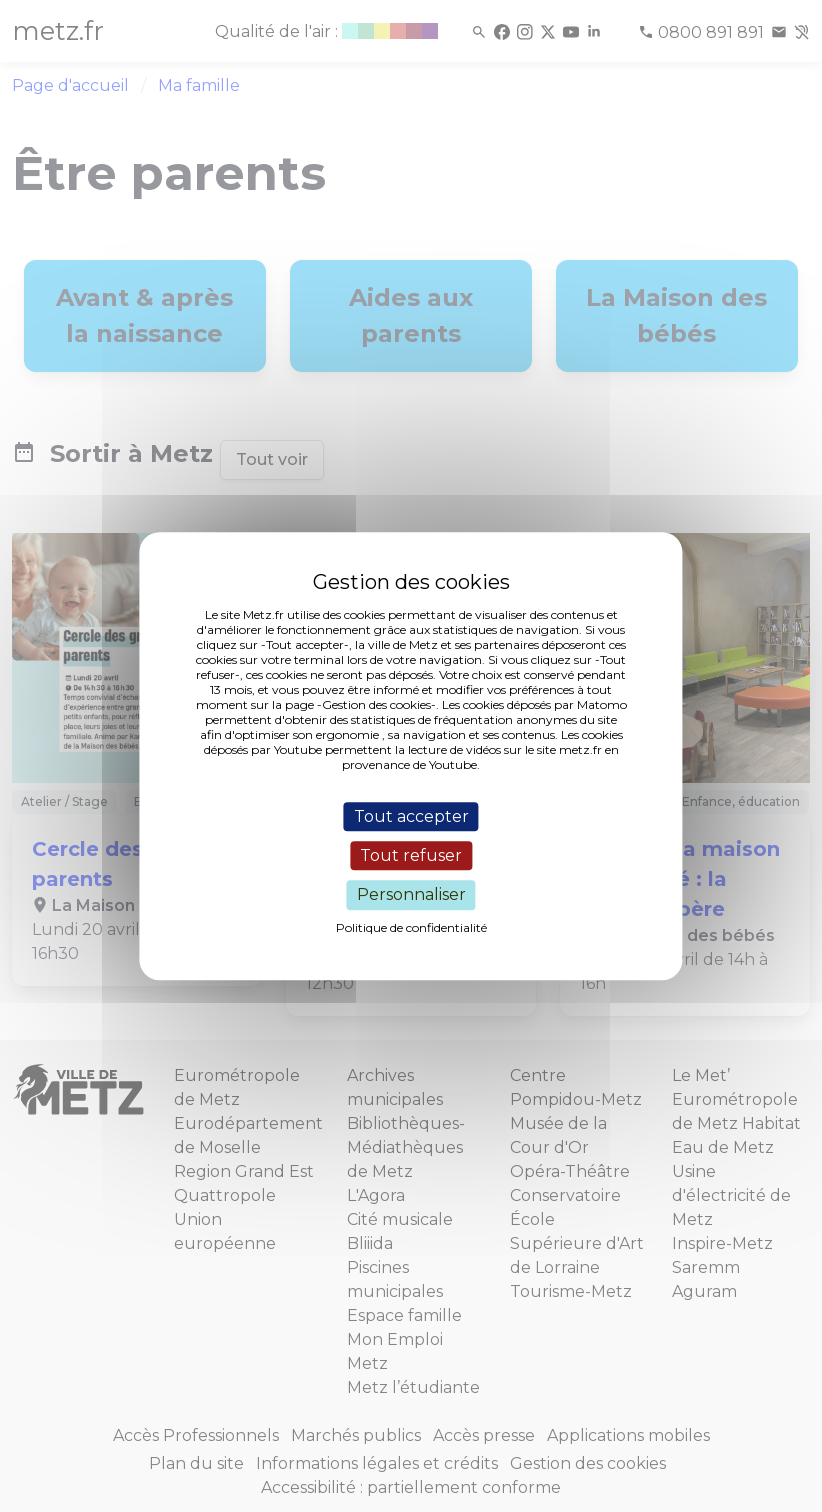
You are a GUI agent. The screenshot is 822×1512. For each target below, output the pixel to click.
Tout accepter (411, 816)
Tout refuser (411, 855)
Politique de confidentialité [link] (411, 927)
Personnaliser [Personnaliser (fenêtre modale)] (411, 895)
